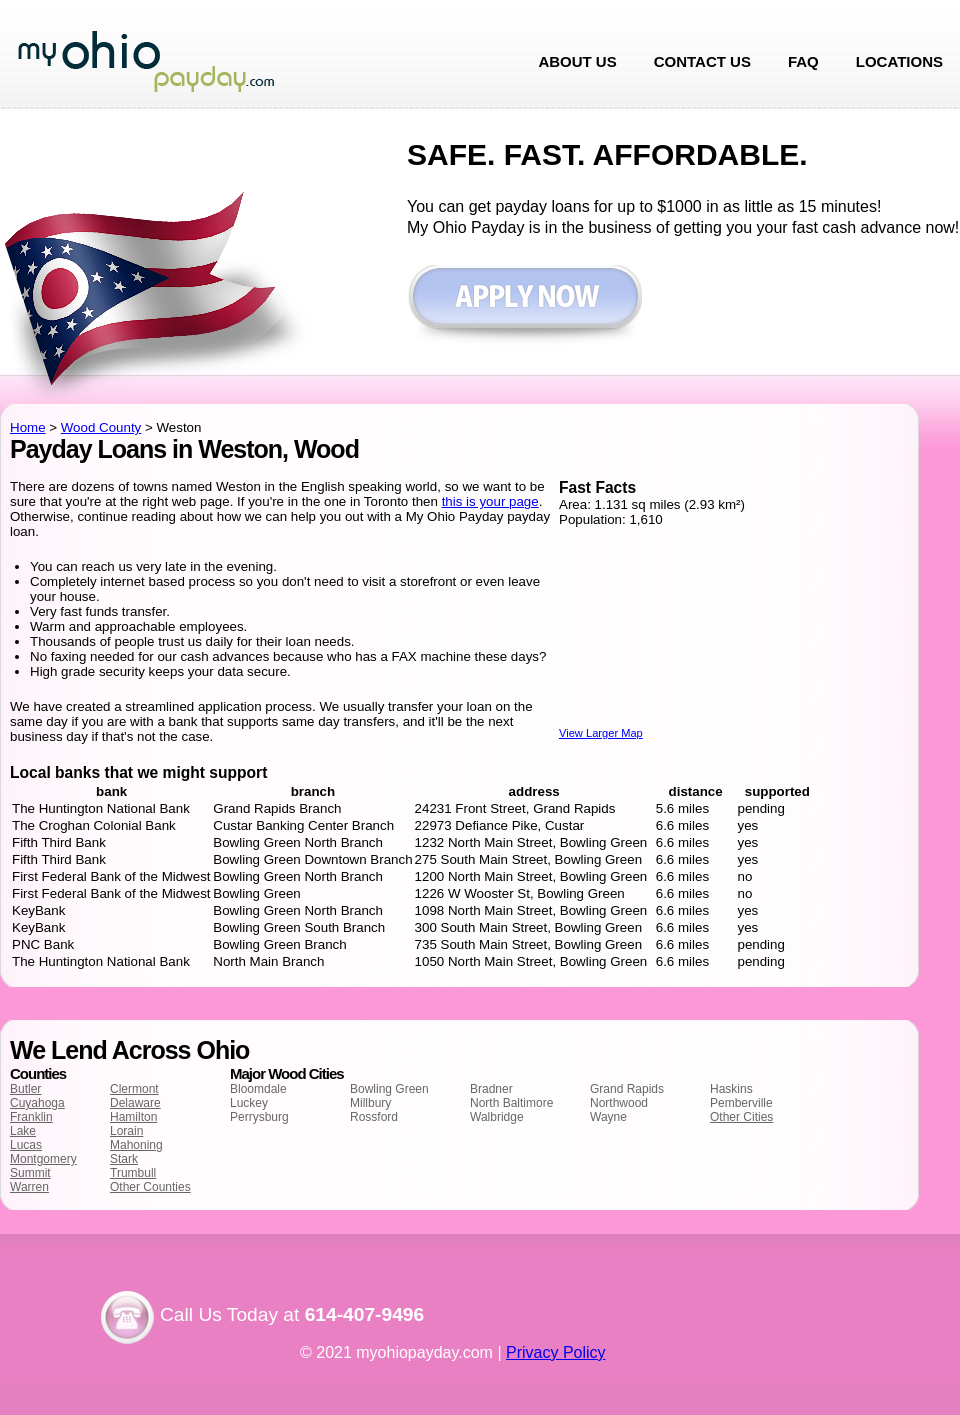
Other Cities (741, 1117)
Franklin (31, 1117)
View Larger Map (601, 733)
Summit (30, 1173)
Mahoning (136, 1145)
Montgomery (43, 1159)
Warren (29, 1187)
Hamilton (133, 1117)
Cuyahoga (37, 1103)
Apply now (524, 306)
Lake (23, 1131)
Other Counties (150, 1187)
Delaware (135, 1103)
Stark (124, 1159)
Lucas (26, 1145)
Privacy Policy (556, 1352)
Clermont (134, 1089)
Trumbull (133, 1173)
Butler (25, 1089)
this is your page (490, 501)
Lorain (126, 1131)
